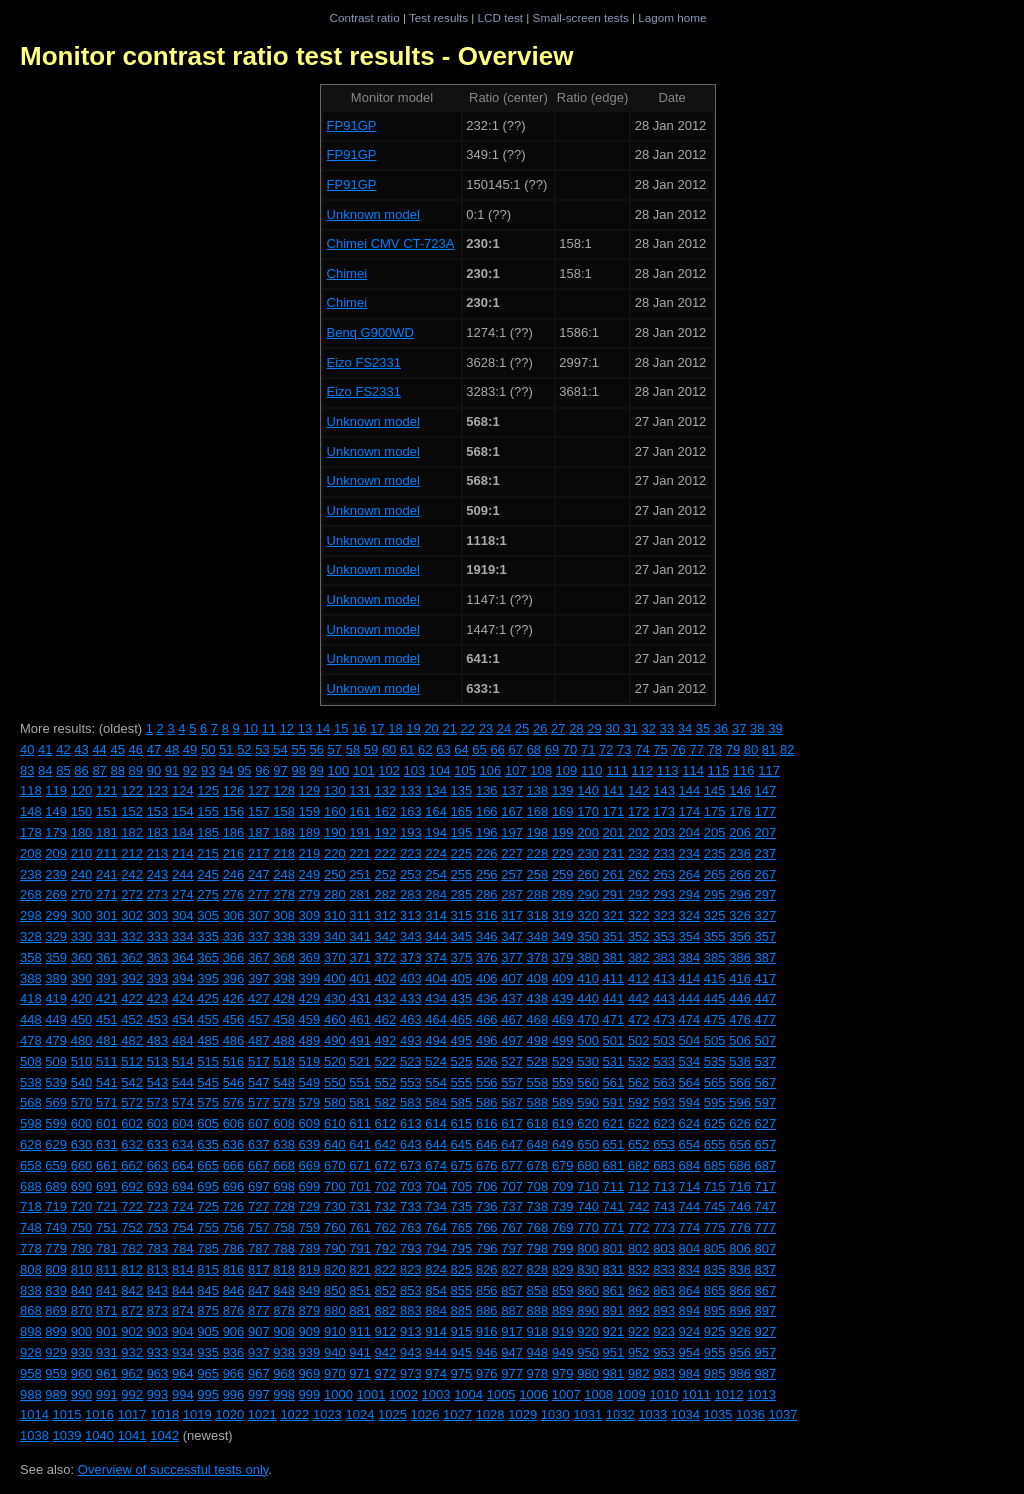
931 (107, 1352)
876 (234, 1310)
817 (259, 1269)
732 (386, 1206)
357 (766, 936)
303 (158, 915)
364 (183, 957)
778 (31, 1248)
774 (690, 1227)
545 (208, 1082)
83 (27, 770)
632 (132, 1144)
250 (335, 874)
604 (183, 1123)
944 (436, 1352)
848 (284, 1290)
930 (82, 1352)
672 (386, 1165)
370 (335, 957)
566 (740, 1082)
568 (31, 1102)
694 (183, 1186)
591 (614, 1102)
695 (208, 1186)
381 (614, 957)
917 (512, 1331)
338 (284, 936)
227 (512, 853)
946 (487, 1352)
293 (664, 894)
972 (386, 1373)
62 (425, 749)
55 (298, 749)
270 (82, 894)
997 (259, 1394)
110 (592, 770)
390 (82, 978)
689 (56, 1186)
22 (468, 728)
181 (107, 832)
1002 (403, 1394)
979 (563, 1373)
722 (132, 1206)
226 (487, 853)
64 (461, 749)
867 (766, 1290)
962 (132, 1373)
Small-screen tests (581, 17)
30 (612, 728)
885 (462, 1310)
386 (740, 957)
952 (639, 1352)
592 (639, 1102)
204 (690, 832)
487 (259, 1040)
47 (154, 749)
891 (614, 1310)
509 (56, 1061)
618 (538, 1123)
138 (538, 790)
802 (639, 1248)
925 (715, 1331)
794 (436, 1248)
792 (386, 1248)
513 (158, 1061)
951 (614, 1352)
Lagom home (672, 17)
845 (208, 1290)
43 (81, 749)
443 (664, 998)
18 (395, 728)
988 (31, 1394)
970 (335, 1373)
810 (82, 1269)
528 (538, 1061)
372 (386, 957)
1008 (598, 1394)
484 (183, 1040)
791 (360, 1248)
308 (284, 915)
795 (462, 1248)
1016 (99, 1414)
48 (172, 749)
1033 (652, 1414)
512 (132, 1061)
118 (31, 790)
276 (234, 894)
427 (259, 998)
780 (82, 1248)
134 (436, 790)
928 (31, 1352)
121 (107, 790)
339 (310, 936)
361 (107, 957)
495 (462, 1040)
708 (538, 1186)
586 (487, 1102)
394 (183, 978)
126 (234, 790)
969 (310, 1373)
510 (82, 1061)
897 (766, 1310)
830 (588, 1269)
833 (664, 1269)
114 (693, 770)
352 (639, 936)
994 (183, 1394)
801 (614, 1248)
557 (512, 1082)
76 (678, 749)
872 (132, 1310)
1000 (338, 1394)
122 (132, 790)
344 (436, 936)
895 (715, 1310)
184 (183, 832)
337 (259, 936)
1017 (132, 1414)
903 (158, 1331)
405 (462, 978)
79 (733, 749)
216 (234, 853)
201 (614, 832)
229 (563, 853)
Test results (438, 17)
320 (588, 915)
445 (715, 998)
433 (411, 998)
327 (766, 915)
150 (82, 811)
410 (588, 978)
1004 (468, 1394)
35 (703, 728)
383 (664, 957)
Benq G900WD (370, 332)
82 (787, 749)
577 (259, 1102)
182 (132, 832)
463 (411, 1019)
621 (614, 1123)
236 (740, 853)
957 (766, 1352)
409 (563, 978)
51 (226, 749)
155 (208, 811)
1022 (294, 1414)
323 (664, 915)
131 (360, 790)
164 (436, 811)
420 (82, 998)
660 (82, 1165)
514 (183, 1061)
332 (132, 936)
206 (740, 832)
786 (234, 1248)
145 (715, 790)
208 (31, 853)
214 (183, 853)
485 (208, 1040)
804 (690, 1248)
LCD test (500, 17)
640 (335, 1144)
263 (664, 874)
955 (715, 1352)
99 (317, 770)
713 (664, 1186)
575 (208, 1102)
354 (690, 936)
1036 (750, 1414)
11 (269, 728)
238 (31, 874)
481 (107, 1040)
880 (335, 1310)
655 (715, 1144)
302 (132, 915)
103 (415, 770)
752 (132, 1227)
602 (132, 1123)
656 (740, 1144)
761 (360, 1227)
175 (715, 811)
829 (563, 1269)
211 (107, 853)
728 (284, 1206)
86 (81, 770)
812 (132, 1269)
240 (82, 874)
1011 (696, 1394)
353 (664, 936)
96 (262, 770)
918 (538, 1331)
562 (639, 1082)
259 (563, 874)
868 (31, 1310)
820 (335, 1269)
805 (715, 1248)
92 (190, 770)
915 (462, 1331)
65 (479, 749)
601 (107, 1123)
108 (541, 770)
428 (284, 998)
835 (715, 1269)
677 (512, 1165)
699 (310, 1186)
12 (287, 728)
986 (740, 1373)
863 (664, 1290)
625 (715, 1123)
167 (512, 811)
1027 (457, 1414)
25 (522, 728)
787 (259, 1248)
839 (56, 1290)
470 (588, 1019)
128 (284, 790)
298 (31, 915)
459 (310, 1019)
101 (364, 770)
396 (234, 978)
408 (538, 978)
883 (411, 1310)
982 (639, 1373)
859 (563, 1290)
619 (563, 1123)
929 (56, 1352)
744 (690, 1206)
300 (82, 915)
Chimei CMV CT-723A (391, 243)
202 (639, 832)
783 (158, 1248)
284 (436, 894)
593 (664, 1102)
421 (107, 998)
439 (563, 998)
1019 (197, 1414)
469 (563, 1019)
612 (386, 1123)
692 (132, 1186)
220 (335, 853)
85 (63, 770)
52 (244, 749)
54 (280, 749)
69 (552, 749)
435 (462, 998)
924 (690, 1331)
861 (614, 1290)
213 (158, 853)
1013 (761, 1394)
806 (740, 1248)
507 (766, 1040)
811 (107, 1269)
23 (486, 728)
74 (642, 749)
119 (56, 790)
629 (56, 1144)
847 (259, 1290)
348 (538, 936)
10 (250, 728)
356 (740, 936)
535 (715, 1061)
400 (335, 978)
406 (487, 978)
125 (208, 790)
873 (158, 1310)
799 (563, 1248)
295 (715, 894)
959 (56, 1373)
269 (56, 894)
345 (462, 936)
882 (386, 1310)
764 (436, 1227)
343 (411, 936)
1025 (392, 1414)
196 (487, 832)
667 (259, 1165)
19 (413, 728)
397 (259, 978)
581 (360, 1102)
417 (766, 978)
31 (630, 728)
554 (436, 1082)
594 (690, 1102)
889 (563, 1310)
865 (715, 1290)
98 (298, 770)
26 (540, 728)
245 (208, 874)
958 (31, 1373)
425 (208, 998)
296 (740, 894)
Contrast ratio (364, 17)
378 (538, 957)
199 (563, 832)
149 (56, 811)
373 (411, 957)
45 (117, 749)
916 (487, 1331)
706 (487, 1186)
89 (136, 770)
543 (158, 1082)
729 (310, 1206)
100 (339, 770)
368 (284, 957)
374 (436, 957)
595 (715, 1102)
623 (664, 1123)
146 (740, 790)
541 (107, 1082)
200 (588, 832)
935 (208, 1352)
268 (31, 894)
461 (360, 1019)
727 (259, 1206)
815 (208, 1269)
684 (690, 1165)
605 (208, 1123)
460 (335, 1019)
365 (208, 957)
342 (386, 936)
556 (487, 1082)
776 (740, 1227)
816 (234, 1269)
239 (56, 874)
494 (436, 1040)
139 (563, 790)
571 (107, 1102)
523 (411, 1061)
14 (323, 728)
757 (259, 1227)
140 (588, 790)
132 (386, 790)
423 (158, 998)
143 (664, 790)
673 (411, 1165)
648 (538, 1144)
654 (690, 1144)
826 (487, 1269)
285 (462, 894)
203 (664, 832)
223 (411, 853)
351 (614, 936)
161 (360, 811)
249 (310, 874)
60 (389, 749)
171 (614, 811)
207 (766, 832)
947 (512, 1352)
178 (31, 832)
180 (82, 832)
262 (639, 874)
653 (664, 1144)
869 (56, 1310)
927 (766, 1331)
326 (740, 915)
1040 (99, 1435)
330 (82, 936)
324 (690, 915)
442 (639, 998)
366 (234, 957)
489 (310, 1040)
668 (284, 1165)
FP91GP (352, 125)
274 (183, 894)
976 (487, 1373)
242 (132, 874)
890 (588, 1310)
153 (158, 811)
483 (158, 1040)
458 (284, 1019)
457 (259, 1019)
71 (588, 749)
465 (462, 1019)
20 (431, 728)
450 (82, 1019)
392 (132, 978)
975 (462, 1373)
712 (639, 1186)
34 (685, 728)
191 (360, 832)
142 (639, 790)
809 (56, 1269)
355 (715, 936)
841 (107, 1290)
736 (487, 1206)
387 (766, 957)
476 (740, 1019)
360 (82, 957)
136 (487, 790)
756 (234, 1227)
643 (411, 1144)
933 (158, 1352)
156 (234, 811)
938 (284, 1352)
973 (411, 1373)
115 (719, 770)
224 (436, 853)
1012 (729, 1394)
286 (487, 894)
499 (563, 1040)
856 (487, 1290)
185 (208, 832)
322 (639, 915)
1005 (501, 1394)
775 (715, 1227)
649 (563, 1144)
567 (766, 1082)
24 (504, 728)
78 (715, 749)
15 (341, 728)
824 (436, 1269)
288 (538, 894)
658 (31, 1165)
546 (234, 1082)
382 (639, 957)
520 (335, 1061)
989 (56, 1394)
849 (310, 1290)
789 (310, 1248)
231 (614, 853)
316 (487, 915)
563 (664, 1082)
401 (360, 978)
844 (183, 1290)
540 (82, 1082)
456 (234, 1019)
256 (487, 874)
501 (614, 1040)
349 (563, 936)
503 (664, 1040)
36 (721, 728)
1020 (229, 1414)
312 (386, 915)
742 (639, 1206)
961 (107, 1373)
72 (606, 749)
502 (639, 1040)
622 (639, 1123)
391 (107, 978)
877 (259, 1310)
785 (208, 1248)
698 (284, 1186)
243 (158, 874)
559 (563, 1082)
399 (310, 978)
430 (335, 998)
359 (56, 957)
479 (56, 1040)
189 (310, 832)
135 (462, 790)
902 (132, 1331)
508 (31, 1061)
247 (259, 874)
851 (360, 1290)
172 (639, 811)
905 (208, 1331)
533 (664, 1061)
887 (512, 1310)
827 (512, 1269)
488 (284, 1040)
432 (386, 998)
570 (82, 1102)
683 (664, 1165)
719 (56, 1206)
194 (436, 832)
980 (588, 1373)
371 (360, 957)
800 (588, 1248)
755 (208, 1227)
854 (436, 1290)
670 (335, 1165)
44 (99, 749)
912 (386, 1331)
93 (208, 770)
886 (487, 1310)
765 (462, 1227)
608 (284, 1123)
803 (664, 1248)
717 (766, 1186)
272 (132, 894)
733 (411, 1206)
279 (310, 894)
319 (563, 915)
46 (136, 749)
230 (588, 853)
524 (436, 1061)
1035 (717, 1414)
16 (359, 728)
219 (310, 853)
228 (538, 853)
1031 (587, 1414)
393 (158, 978)
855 (462, 1290)
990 (82, 1394)
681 (614, 1165)
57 (335, 749)
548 (284, 1082)
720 (82, 1206)
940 (335, 1352)
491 (360, 1040)
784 (183, 1248)
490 (335, 1040)
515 (208, 1061)
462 (386, 1019)
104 (440, 770)
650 (588, 1144)
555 (462, 1082)
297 (766, 894)
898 (31, 1331)
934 (183, 1352)
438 (538, 998)
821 (360, 1269)
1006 (533, 1394)
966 (234, 1373)
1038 (34, 1435)
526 (487, 1061)
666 (234, 1165)
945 (462, 1352)
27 (558, 728)
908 (284, 1331)
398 (284, 978)
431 (360, 998)
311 (360, 915)
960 (82, 1373)
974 (436, 1373)
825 (462, 1269)
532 (639, 1061)
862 (639, 1290)
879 (310, 1310)
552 (386, 1082)
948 (538, 1352)
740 (588, 1206)
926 (740, 1331)
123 (158, 790)
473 (664, 1019)
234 (690, 853)
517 (259, 1061)
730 (335, 1206)
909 (310, 1331)
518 (284, 1061)
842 (132, 1290)
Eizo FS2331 (364, 362)
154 (183, 811)
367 (259, 957)
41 (45, 749)
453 (158, 1019)
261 (614, 874)
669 (310, 1165)
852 (386, 1290)
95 (244, 770)
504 (690, 1040)
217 (259, 853)
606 (234, 1123)
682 (639, 1165)
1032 (620, 1414)
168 (538, 811)
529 (563, 1061)
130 (335, 790)
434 (436, 998)
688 (31, 1186)
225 (462, 853)
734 (436, 1206)
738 (538, 1206)
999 (310, 1394)
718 (31, 1206)
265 (715, 874)
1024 (359, 1414)
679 (563, 1165)
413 (664, 978)
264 (690, 874)
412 (639, 978)
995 (208, 1394)
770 (588, 1227)
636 (234, 1144)
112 (643, 770)
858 (538, 1290)
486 (234, 1040)
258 (538, 874)
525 (462, 1061)
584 (436, 1102)
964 (183, 1373)
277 (259, 894)
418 (31, 998)
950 (588, 1352)
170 (588, 811)
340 (335, 936)
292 (639, 894)
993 (158, 1394)
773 (664, 1227)
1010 (663, 1394)
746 (740, 1206)
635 (208, 1144)
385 (715, 957)
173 (664, 811)
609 (310, 1123)
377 (512, 957)
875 (208, 1310)
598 (31, 1123)
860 (588, 1290)
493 (411, 1040)
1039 (67, 1435)
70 (570, 749)
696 (234, 1186)
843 (158, 1290)
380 (588, 957)
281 (360, 894)
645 (462, 1144)
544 (183, 1082)
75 (660, 749)
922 (639, 1331)
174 (690, 811)
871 (107, 1310)
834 (690, 1269)
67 (516, 749)
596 (740, 1102)
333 (158, 936)
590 (588, 1102)
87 (99, 770)
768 (538, 1227)
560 (588, 1082)
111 (617, 770)
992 (132, 1394)
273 (158, 894)
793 (411, 1248)
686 (740, 1165)
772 (639, 1227)
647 (512, 1144)
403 (411, 978)
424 (183, 998)
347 (512, 936)
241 (107, 874)
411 (614, 978)
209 (56, 853)
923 (664, 1331)
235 (715, 853)
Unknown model (373, 214)
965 (208, 1373)
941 (360, 1352)
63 (443, 749)
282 (386, 894)
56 (317, 749)
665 (208, 1165)
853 (411, 1290)
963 (158, 1373)
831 (614, 1269)
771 (614, 1227)
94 (226, 770)
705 (462, 1186)
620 (588, 1123)
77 (696, 749)
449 (56, 1019)
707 (512, 1186)
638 (284, 1144)
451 (107, 1019)
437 (512, 998)
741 (614, 1206)
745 (715, 1206)
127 (259, 790)
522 (386, 1061)
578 (284, 1102)
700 (335, 1186)
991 (107, 1394)
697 (259, 1186)
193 (411, 832)
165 (462, 811)
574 (183, 1102)
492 (386, 1040)
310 (335, 915)
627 (766, 1123)
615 (462, 1123)
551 (360, 1082)
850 (335, 1290)
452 (132, 1019)
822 (386, 1269)
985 (715, 1373)
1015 (67, 1414)
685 (715, 1165)
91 (172, 770)
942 (386, 1352)
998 (284, 1394)
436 (487, 998)
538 (31, 1082)
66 (497, 749)
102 (389, 770)
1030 (555, 1414)
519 (310, 1061)
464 (436, 1019)
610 (335, 1123)
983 (664, 1373)
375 (462, 957)
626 (740, 1123)
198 (538, 832)
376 (487, 957)
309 (310, 915)
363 (158, 957)
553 (411, 1082)
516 (234, 1061)
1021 (262, 1414)
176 (740, 811)
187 (259, 832)
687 (766, 1165)
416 (740, 978)
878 (284, 1310)
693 (158, 1186)
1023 (327, 1414)
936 (234, 1352)
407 (512, 978)
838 (31, 1290)
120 (82, 790)
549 (310, 1082)
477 (766, 1019)
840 (82, 1290)
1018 (164, 1414)
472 (639, 1019)
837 (766, 1269)
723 (158, 1206)
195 (462, 832)
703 (411, 1186)
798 (538, 1248)
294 (690, 894)
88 (117, 770)
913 (411, 1331)
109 (567, 770)
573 (158, 1102)
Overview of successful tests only (173, 1469)
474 (690, 1019)
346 (487, 936)
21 (449, 728)
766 (487, 1227)
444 (690, 998)
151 (107, 811)
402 (386, 978)
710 (588, 1186)
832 (639, 1269)
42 (63, 749)
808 (31, 1269)
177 (766, 811)
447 (766, 998)
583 (411, 1102)
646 (487, 1144)
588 (538, 1102)
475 (715, 1019)
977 (512, 1373)
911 (360, 1331)
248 (284, 874)
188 (284, 832)
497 (512, 1040)
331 (107, 936)
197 (512, 832)
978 (538, 1373)
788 (284, 1248)
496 (487, 1040)
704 (436, 1186)
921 (614, 1331)
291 (614, 894)
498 (538, 1040)
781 (107, 1248)
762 (386, 1227)
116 (744, 770)
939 (310, 1352)
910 (335, 1331)
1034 (685, 1414)
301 (107, 915)
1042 (164, 1435)
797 (512, 1248)
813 (158, 1269)
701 (360, 1186)
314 (436, 915)
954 (690, 1352)
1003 (436, 1394)
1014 (34, 1414)
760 (335, 1227)
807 (766, 1248)
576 (234, 1102)
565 (715, 1082)
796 (487, 1248)
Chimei (347, 273)
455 (208, 1019)
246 (234, 874)
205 (715, 832)
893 (664, 1310)
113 (668, 770)
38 (757, 728)
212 (132, 853)
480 (82, 1040)
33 (667, 728)
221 (360, 853)
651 (614, 1144)
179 (56, 832)
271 (107, 894)
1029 (522, 1414)
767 (512, 1227)
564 (690, 1082)
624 (690, 1123)
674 (436, 1165)
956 (740, 1352)
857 (512, 1290)
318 (538, 915)
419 (56, 998)
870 (82, 1310)
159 (310, 811)
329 (56, 936)
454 (183, 1019)
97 (280, 770)
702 (386, 1186)
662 (132, 1165)
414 (690, 978)
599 (56, 1123)
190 (335, 832)
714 (690, 1186)
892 (639, 1310)
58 (353, 749)
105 (465, 770)
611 (360, 1123)
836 (740, 1269)
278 (284, 894)
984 (690, 1373)
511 (107, 1061)
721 (107, 1206)
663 (158, 1165)
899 (56, 1331)
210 (82, 853)
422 (132, 998)
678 (538, 1165)
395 (208, 978)
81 (769, 749)
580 (335, 1102)
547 (259, 1082)
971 (360, 1373)
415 (715, 978)
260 (588, 874)
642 (386, 1144)
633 (158, 1144)
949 (563, 1352)
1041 (132, 1435)
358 (31, 957)
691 (107, 1186)
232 (639, 853)
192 (386, 832)
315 (462, 915)
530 (588, 1061)
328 (31, 936)
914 (436, 1331)
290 (588, 894)
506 (740, 1040)
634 (183, 1144)
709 (563, 1186)
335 (208, 936)
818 (284, 1269)
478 (31, 1040)
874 (183, 1310)
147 (766, 790)
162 (386, 811)
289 (563, 894)
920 (588, 1331)
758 (284, 1227)
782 (132, 1248)
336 (234, 936)
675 (462, 1165)
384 (690, 957)
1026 (425, 1414)
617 (512, 1123)
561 (614, 1082)
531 (614, 1061)
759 (310, 1227)
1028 (490, 1414)
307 (259, 915)
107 (516, 770)
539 (56, 1082)
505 (715, 1040)
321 (614, 915)
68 (534, 749)
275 (208, 894)
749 (56, 1227)
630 (82, 1144)
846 (234, 1290)
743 (664, 1206)
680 (588, 1165)
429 (310, 998)
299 (56, 915)
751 (107, 1227)
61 (407, 749)
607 (259, 1123)
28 (576, 728)
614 (436, 1123)
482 (132, 1040)
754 (183, 1227)
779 (56, 1248)
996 (234, 1394)
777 (766, 1227)
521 (360, 1061)
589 (563, 1102)
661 (107, 1165)
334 (183, 936)
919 (563, 1331)
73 (624, 749)
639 (310, 1144)
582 (386, 1102)
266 (740, 874)
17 (377, 728)
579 (310, 1102)
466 (487, 1019)
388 (31, 978)
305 (208, 915)
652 (639, 1144)
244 (183, 874)
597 (766, 1102)
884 (436, 1310)
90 (154, 770)
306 (234, 915)
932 (132, 1352)
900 (82, 1331)
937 (259, 1352)
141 (614, 790)
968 (284, 1373)
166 (487, 811)
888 (538, 1310)
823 (411, 1269)
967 (259, 1373)
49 (190, 749)
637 (259, 1144)
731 (360, 1206)
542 (132, 1082)
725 (208, 1206)
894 (690, 1310)
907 (259, 1331)
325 (715, 915)
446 (740, 998)
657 (766, 1144)
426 (234, 998)
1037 (783, 1414)
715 (715, 1186)
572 (132, 1102)
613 (411, 1123)
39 (775, 728)
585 (462, 1102)
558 (538, 1082)
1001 (370, 1394)
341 (360, 936)
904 (183, 1331)
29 (594, 728)
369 (310, 957)
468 (538, 1019)
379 (563, 957)
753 (158, 1227)
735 (462, 1206)
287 (512, 894)
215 (208, 853)
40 (27, 749)
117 (769, 770)
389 (56, 978)
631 (107, 1144)
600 (82, 1123)
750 (82, 1227)
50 (208, 749)
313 (411, 915)
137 (512, 790)
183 (158, 832)
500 (588, 1040)
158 (284, 811)
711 (614, 1186)
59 (371, 749)
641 (360, 1144)
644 (436, 1144)
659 (56, 1165)
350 (588, 936)
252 (386, 874)
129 (310, 790)
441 (614, 998)
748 (31, 1227)
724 (183, 1206)
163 (411, 811)
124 (183, 790)
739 (563, 1206)
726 (234, 1206)
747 (766, 1206)
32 (649, 728)
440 (588, 998)
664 (183, 1165)
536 (740, 1061)
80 (751, 749)
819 (310, 1269)
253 (411, 874)
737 (512, 1206)
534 (690, 1061)
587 (512, 1102)
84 (45, 770)
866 (740, 1290)
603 (158, 1123)
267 (766, 874)
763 (411, 1227)
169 (563, 811)
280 (335, 894)
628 (31, 1144)
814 (183, 1269)
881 (360, 1310)
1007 (566, 1394)
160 (335, 811)
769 (563, 1227)
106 (491, 770)
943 (411, 1352)
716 (740, 1186)
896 (740, 1310)
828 (538, 1269)
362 (132, 957)
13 (305, 728)
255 (462, 874)
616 (487, 1123)
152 (132, 811)
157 (259, 811)
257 (512, 874)
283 (411, 894)
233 (664, 853)
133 (411, 790)
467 (512, 1019)
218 (284, 853)
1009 (631, 1394)
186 (234, 832)
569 (56, 1102)
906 (234, 1331)
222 (386, 853)
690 (82, 1186)
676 (487, 1165)
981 (614, 1373)
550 (335, 1082)
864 (690, 1290)
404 (436, 978)
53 (262, 749)
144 (690, 790)
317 (512, 915)
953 (664, 1352)
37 (739, 728)
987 (766, 1373)
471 (614, 1019)
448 (31, 1019)
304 (183, 915)
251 (360, 874)
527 (512, 1061)
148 (31, 811)
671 (360, 1165)
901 (107, 1331)
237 (766, 853)
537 (766, 1061)
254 (436, 874)
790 (335, 1248)
